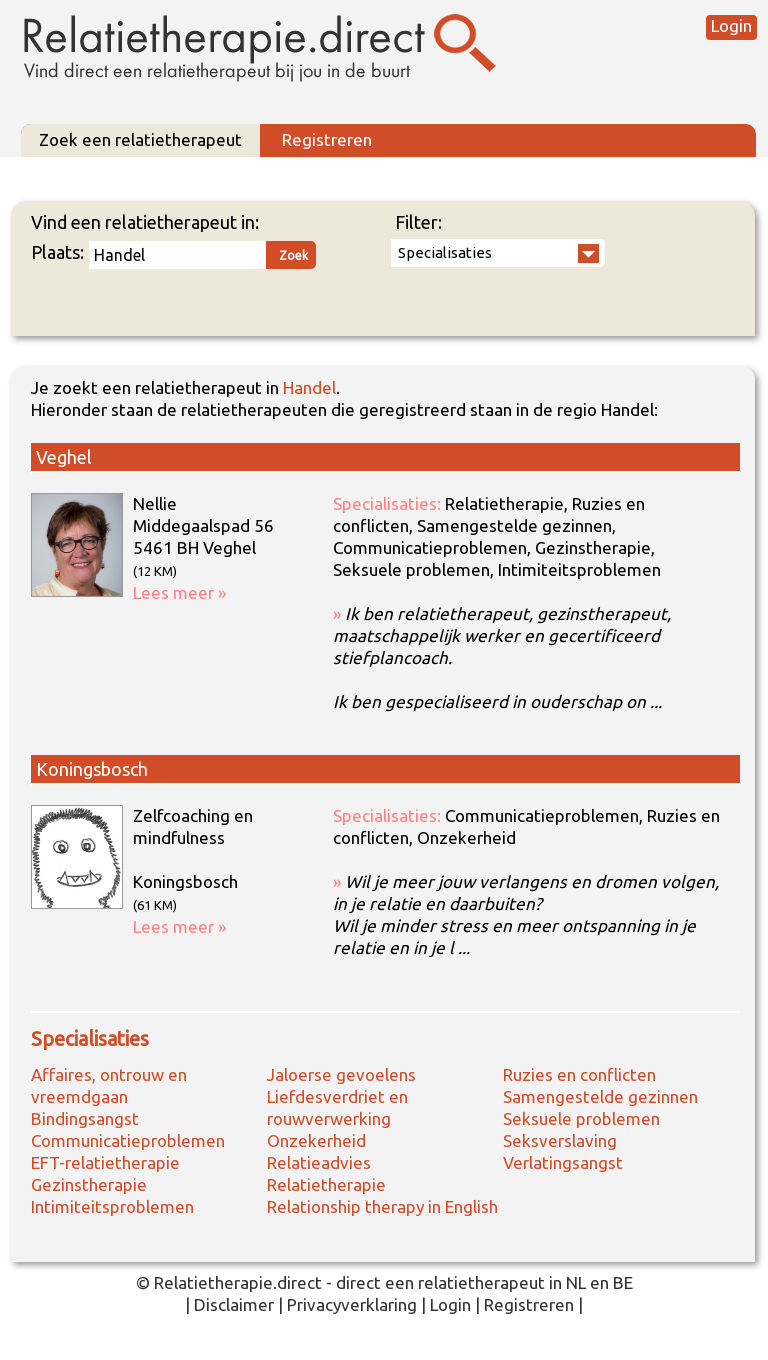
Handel (309, 387)
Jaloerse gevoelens (341, 1074)
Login (731, 25)
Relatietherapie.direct (238, 1282)
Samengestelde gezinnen (600, 1096)
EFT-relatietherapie (105, 1162)
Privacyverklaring (352, 1304)
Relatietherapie (326, 1184)
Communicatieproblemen (128, 1140)
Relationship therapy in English (382, 1206)
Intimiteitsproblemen (112, 1206)
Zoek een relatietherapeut (140, 139)
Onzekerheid (316, 1140)
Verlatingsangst (563, 1162)
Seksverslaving (560, 1140)
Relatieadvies (319, 1162)
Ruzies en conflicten (579, 1074)
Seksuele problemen (581, 1118)
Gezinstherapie (89, 1184)
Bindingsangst (85, 1118)
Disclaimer (234, 1304)
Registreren (327, 139)
